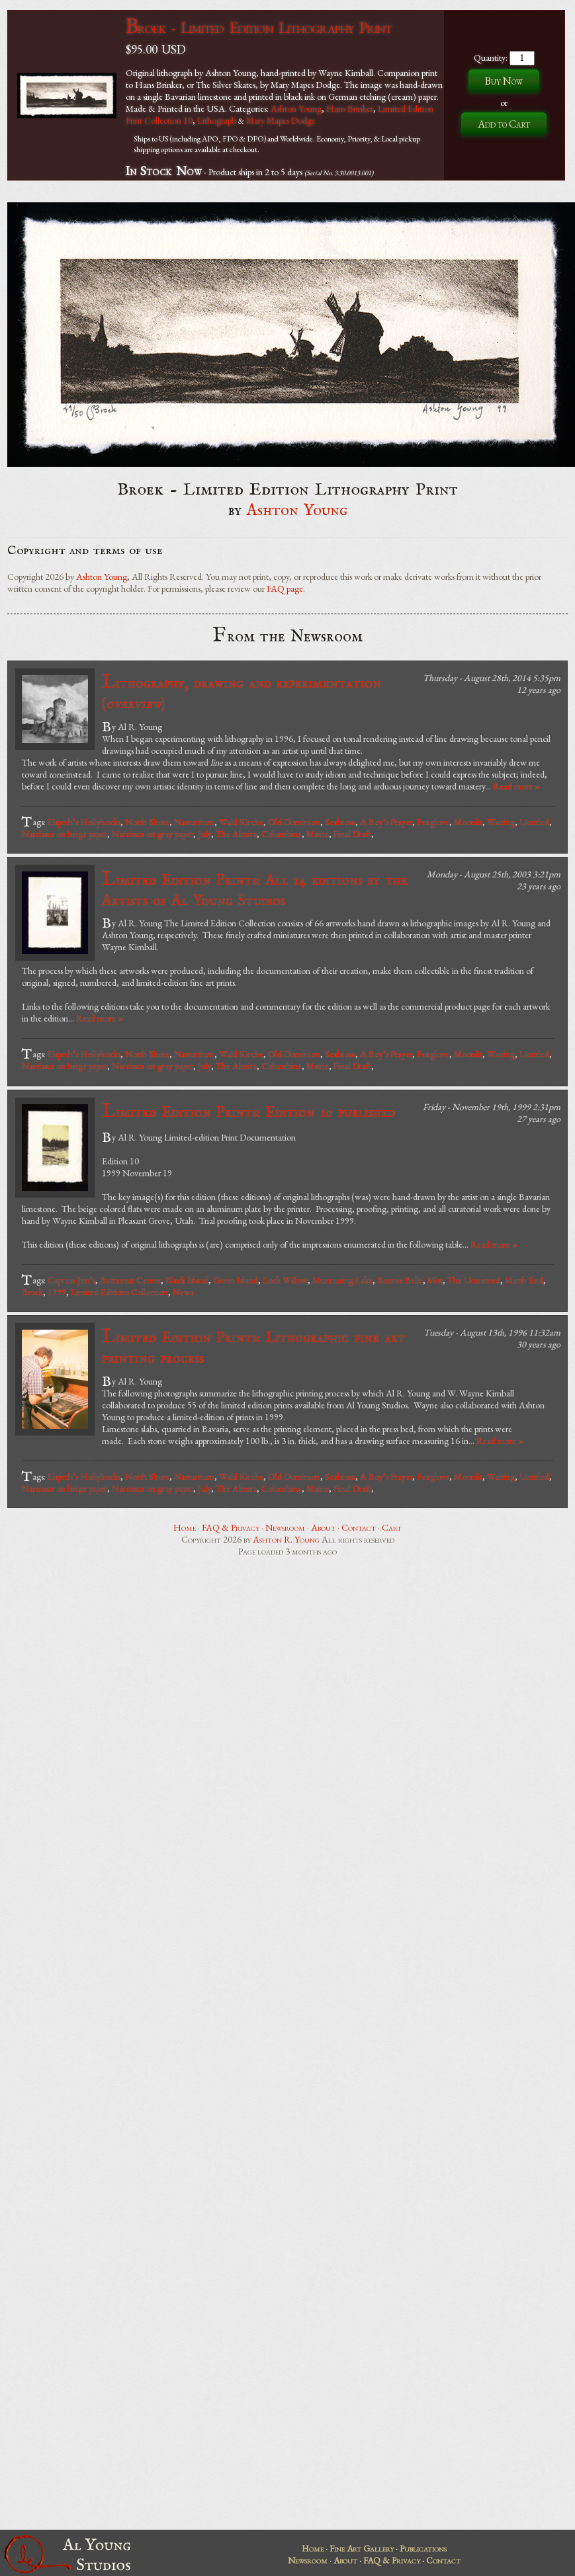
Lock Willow (285, 1280)
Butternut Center (130, 1280)
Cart (392, 1527)
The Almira (236, 834)
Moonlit (468, 822)
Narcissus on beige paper (64, 834)
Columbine (281, 834)
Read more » (516, 786)
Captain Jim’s (71, 1280)
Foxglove (433, 822)
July (204, 834)
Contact (358, 1527)
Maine (317, 834)
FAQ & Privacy (230, 1527)
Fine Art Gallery (362, 2548)
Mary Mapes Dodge (281, 120)
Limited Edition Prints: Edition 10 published (248, 1112)
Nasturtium (194, 822)
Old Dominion (294, 822)
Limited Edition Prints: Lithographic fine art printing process (254, 1346)
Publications (423, 2548)
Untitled (534, 822)
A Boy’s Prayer (386, 822)
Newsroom (285, 1527)
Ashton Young (296, 108)
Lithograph (216, 120)
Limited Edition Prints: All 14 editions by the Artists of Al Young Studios (255, 888)
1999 (57, 1292)
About (323, 1527)
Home (184, 1527)
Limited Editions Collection (119, 1292)
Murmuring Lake (342, 1280)
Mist (435, 1280)
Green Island (235, 1280)
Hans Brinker (349, 108)
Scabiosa (340, 822)
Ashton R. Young (286, 1539)
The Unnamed (473, 1280)
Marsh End (524, 1280)
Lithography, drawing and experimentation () (241, 691)
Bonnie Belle (400, 1280)
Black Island (186, 1280)
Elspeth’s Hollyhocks (84, 822)
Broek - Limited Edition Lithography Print (259, 27)
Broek (32, 1292)
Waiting (501, 822)
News (183, 1292)
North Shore (147, 822)
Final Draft (352, 834)
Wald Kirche (241, 822)
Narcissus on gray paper (152, 834)
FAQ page (285, 588)
